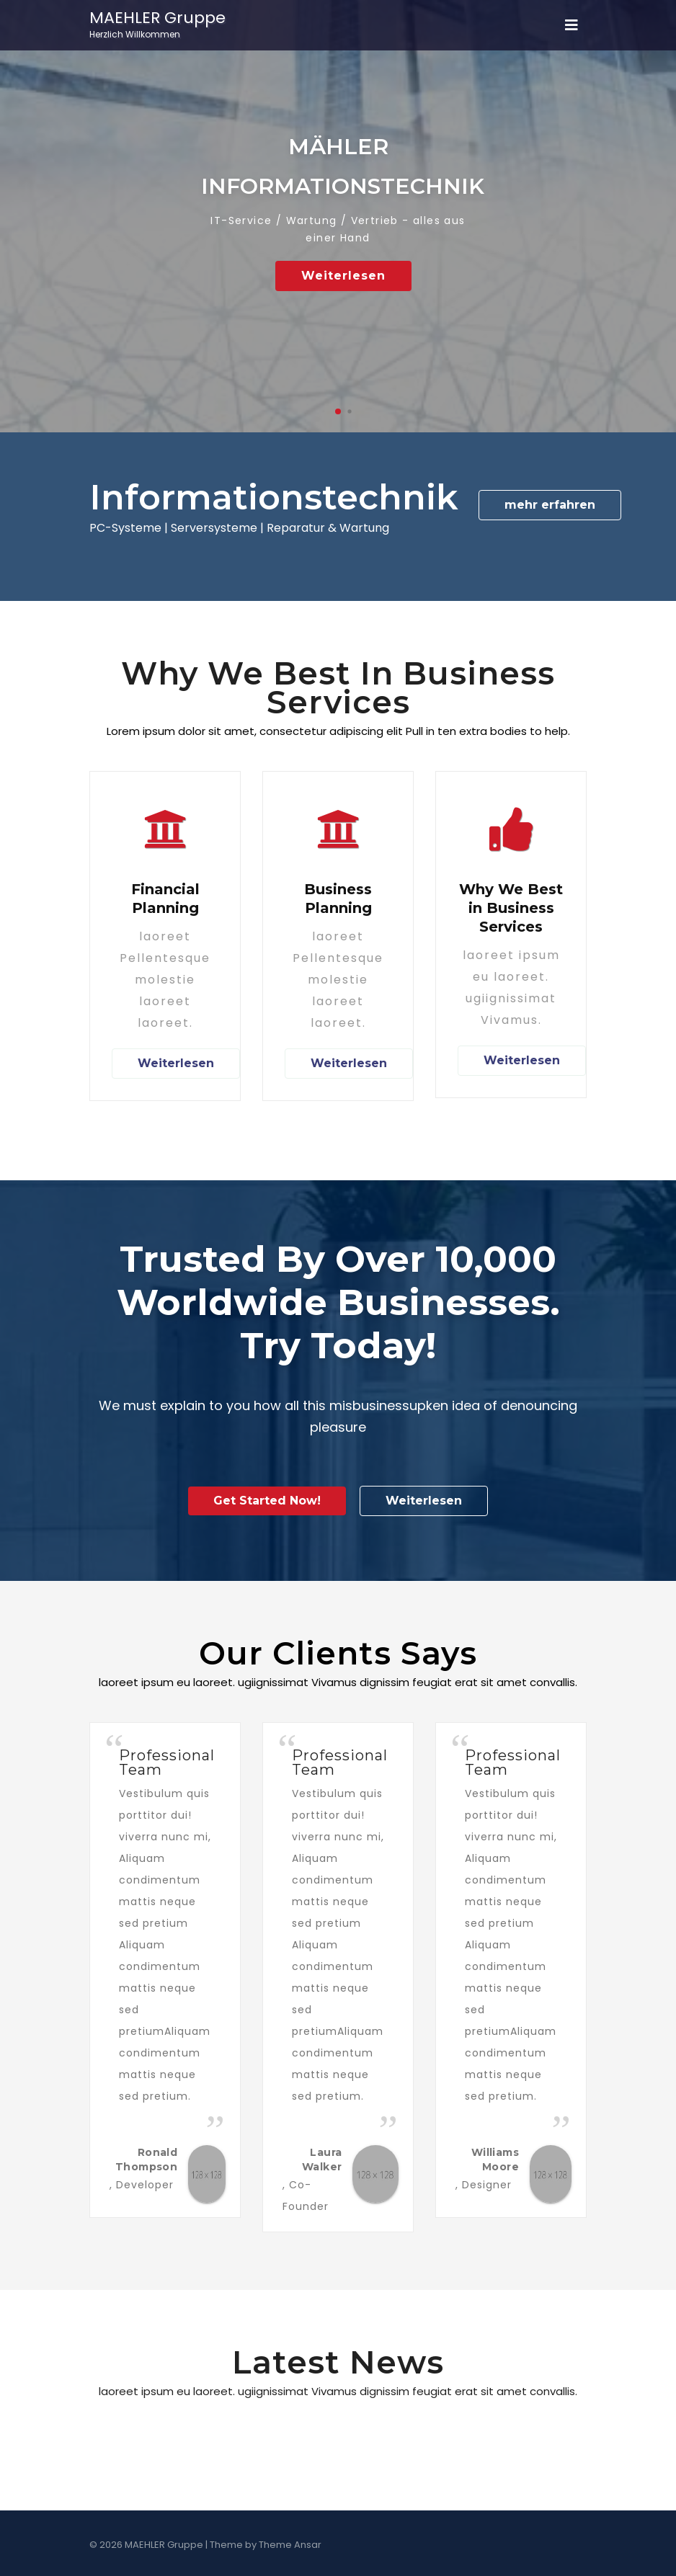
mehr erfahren (549, 505)
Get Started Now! (267, 1500)
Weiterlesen (343, 275)
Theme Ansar (290, 2545)
